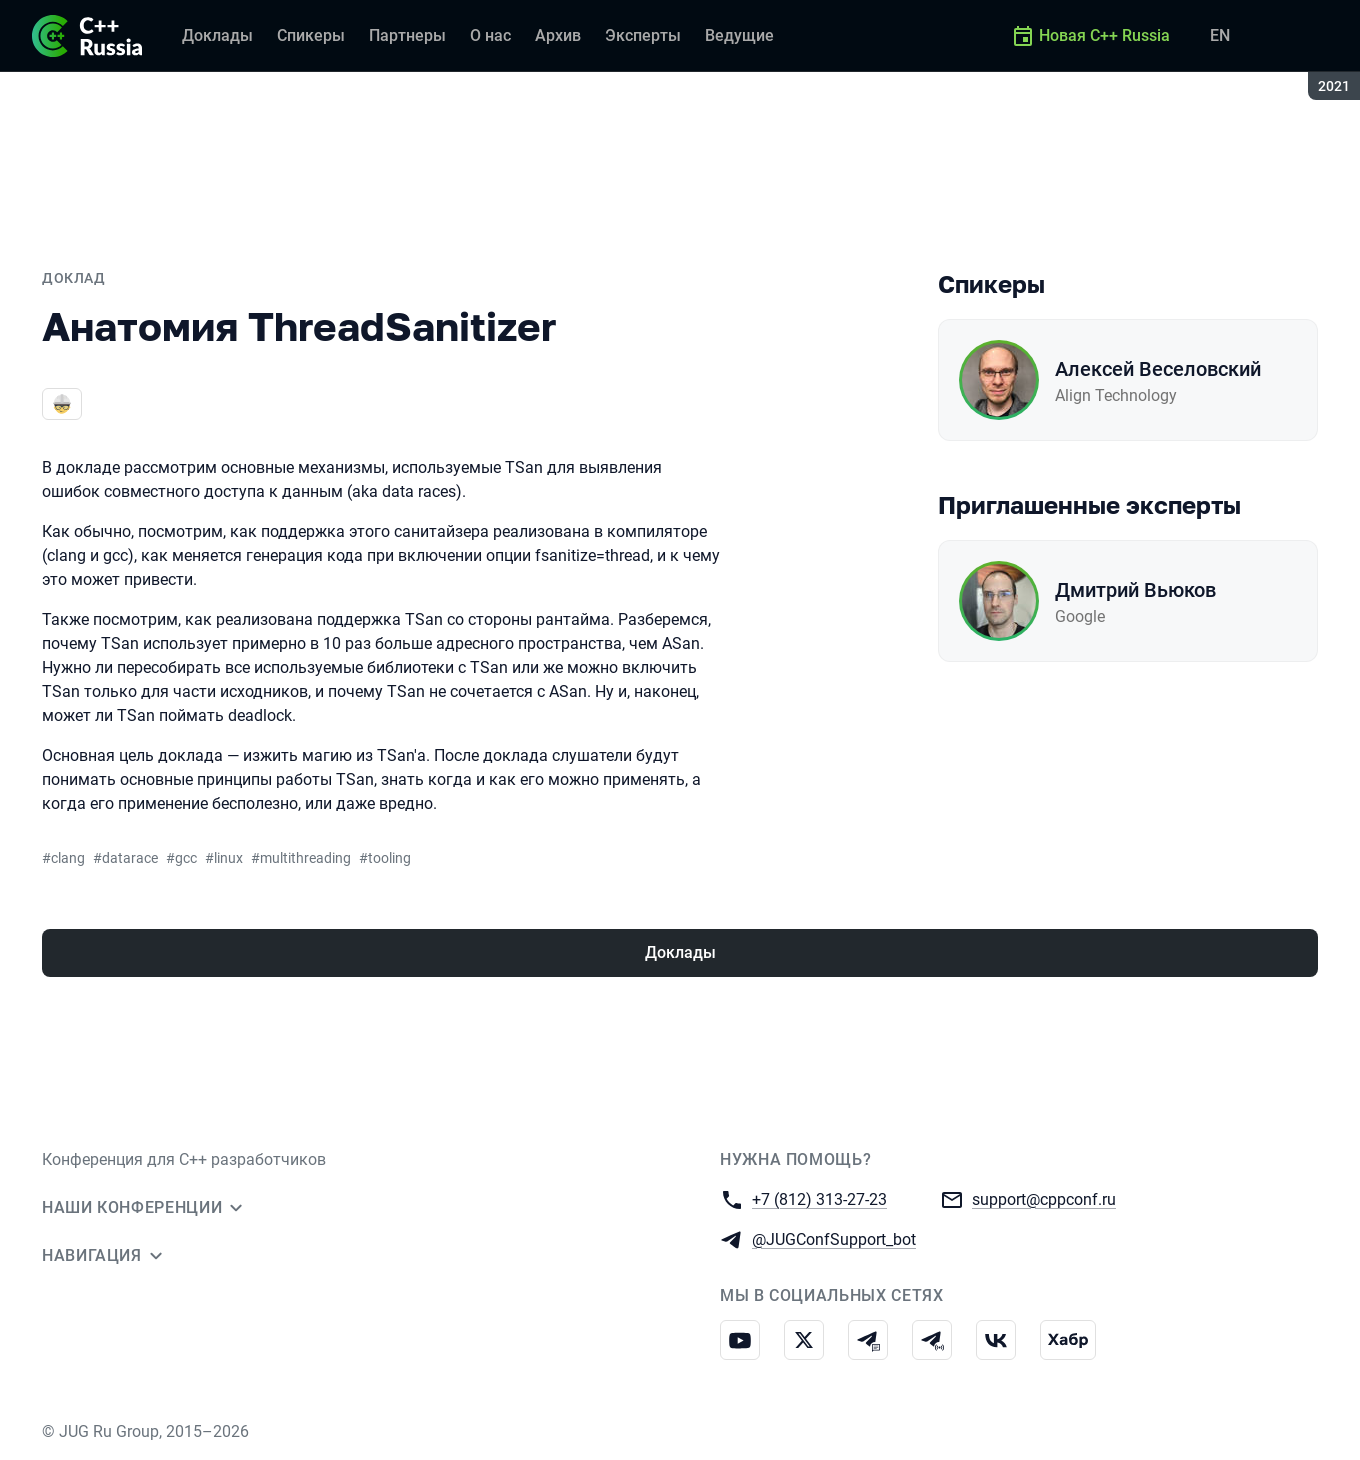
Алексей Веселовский (1158, 369)
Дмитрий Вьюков (1135, 590)
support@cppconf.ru (1044, 1198)
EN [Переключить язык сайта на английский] (1220, 35)
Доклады (680, 952)
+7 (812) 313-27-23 (819, 1198)
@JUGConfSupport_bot (834, 1238)
